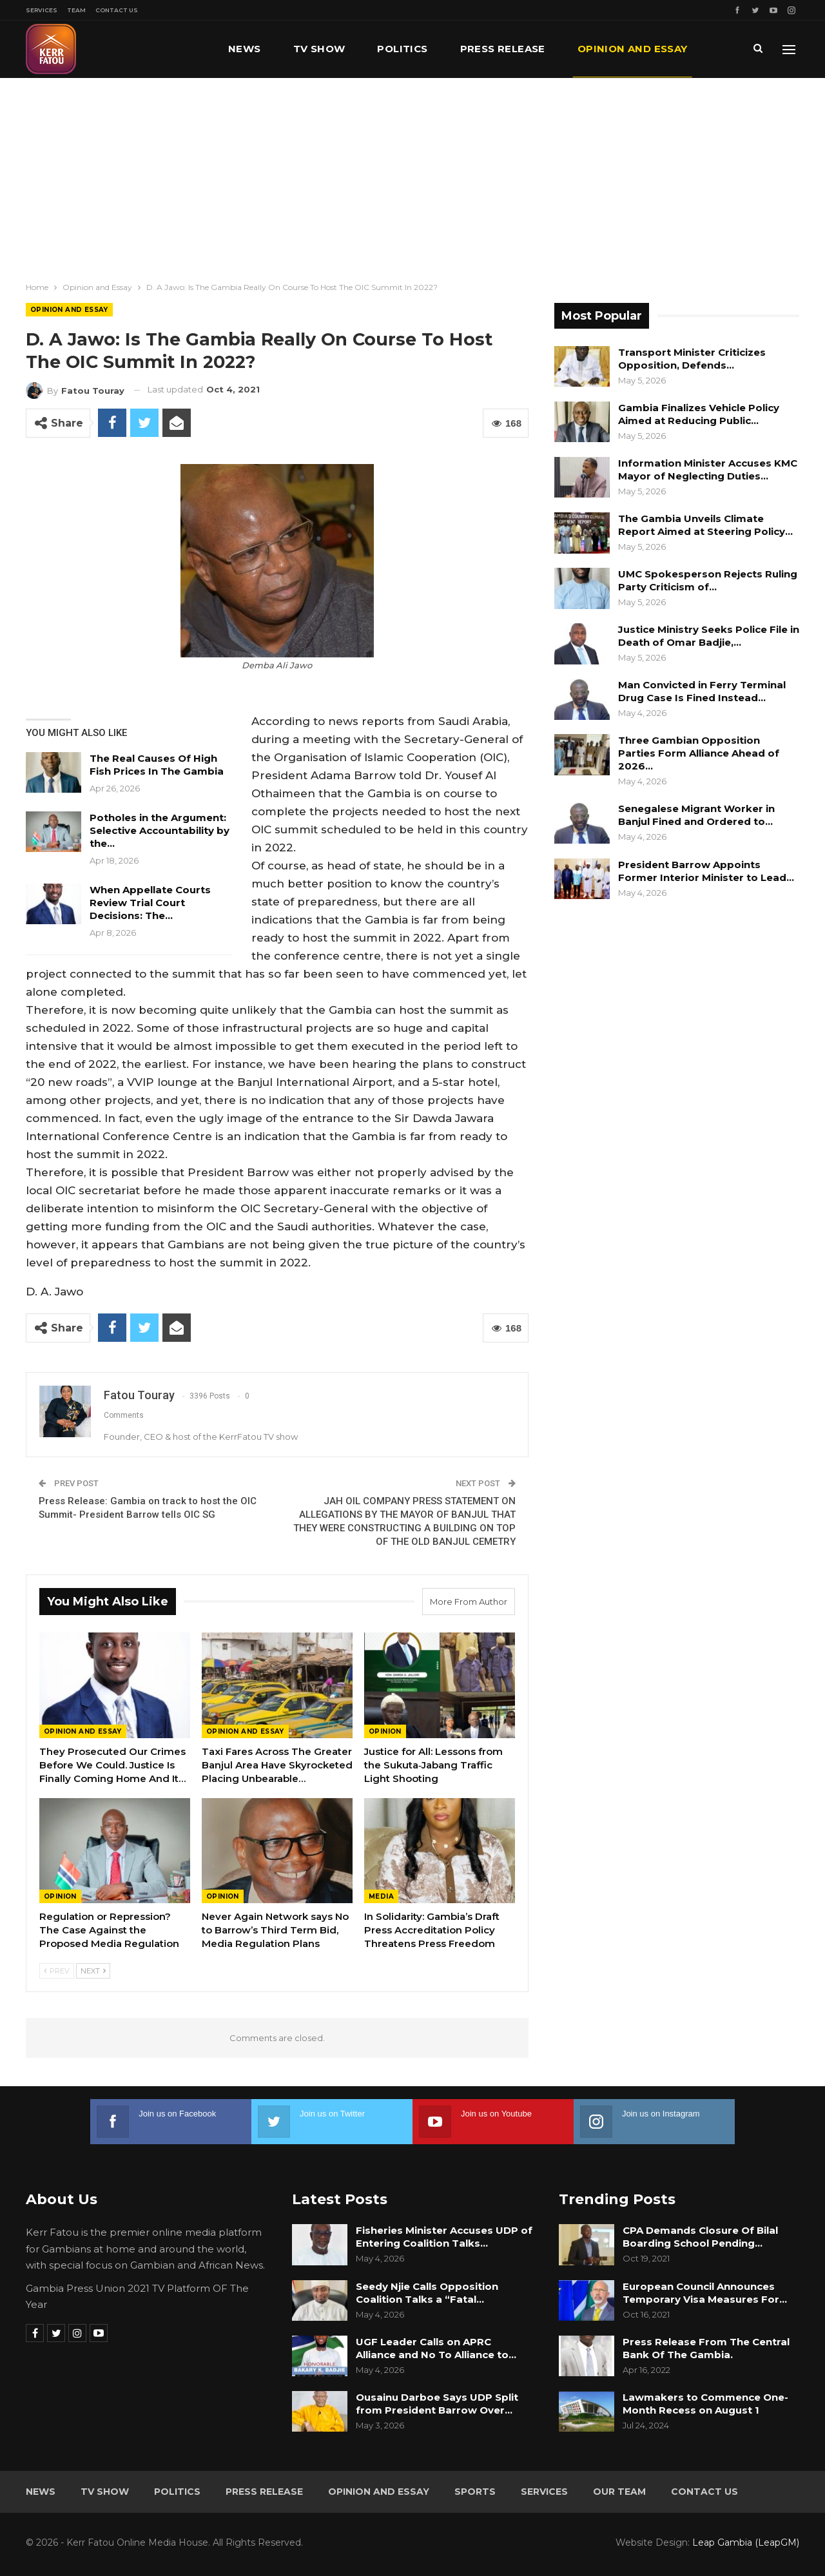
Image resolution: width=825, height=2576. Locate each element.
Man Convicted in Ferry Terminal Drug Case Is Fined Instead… (702, 691)
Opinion (385, 1731)
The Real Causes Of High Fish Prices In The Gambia (157, 764)
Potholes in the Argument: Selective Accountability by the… (159, 830)
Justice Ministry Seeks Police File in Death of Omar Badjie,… (708, 635)
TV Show (319, 49)
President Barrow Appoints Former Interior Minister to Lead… (706, 871)
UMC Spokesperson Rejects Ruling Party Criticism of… (707, 580)
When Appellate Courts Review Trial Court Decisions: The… (150, 903)
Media (381, 1896)
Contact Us (116, 10)
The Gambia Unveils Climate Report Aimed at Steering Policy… (705, 524)
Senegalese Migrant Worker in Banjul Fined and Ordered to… (696, 815)
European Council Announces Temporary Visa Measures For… (705, 2292)
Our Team (619, 2491)
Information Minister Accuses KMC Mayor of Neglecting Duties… (707, 469)
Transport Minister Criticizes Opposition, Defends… (692, 358)
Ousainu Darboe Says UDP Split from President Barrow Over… (437, 2403)
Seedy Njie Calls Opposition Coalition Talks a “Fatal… (427, 2292)
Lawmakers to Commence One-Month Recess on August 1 (705, 2403)
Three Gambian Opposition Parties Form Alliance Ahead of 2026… (698, 753)
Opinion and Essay (69, 309)
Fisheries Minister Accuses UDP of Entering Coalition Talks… (444, 2236)
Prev (57, 1970)
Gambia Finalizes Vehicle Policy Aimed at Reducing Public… (698, 414)
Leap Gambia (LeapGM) (745, 2542)
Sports (475, 2491)
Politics (402, 49)
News (244, 49)
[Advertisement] (412, 174)
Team (76, 10)
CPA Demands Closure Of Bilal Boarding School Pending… (700, 2236)
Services (41, 10)
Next (93, 1970)
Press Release (502, 49)
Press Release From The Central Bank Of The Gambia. (706, 2348)
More (594, 49)
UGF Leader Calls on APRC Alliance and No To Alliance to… (436, 2348)
